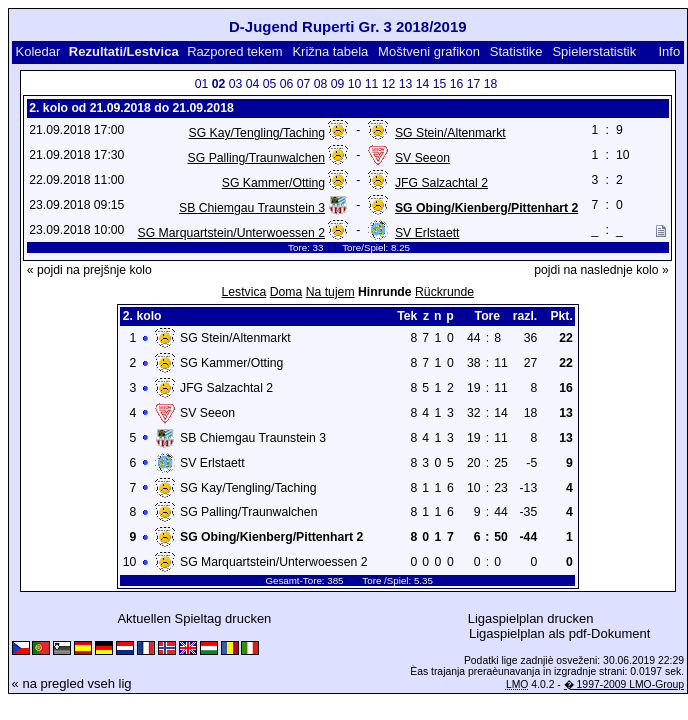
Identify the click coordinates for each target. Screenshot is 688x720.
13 (406, 84)
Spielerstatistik (594, 51)
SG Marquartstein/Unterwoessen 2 (231, 233)
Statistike (516, 51)
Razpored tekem (234, 51)
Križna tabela (330, 51)
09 (338, 84)
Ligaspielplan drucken (531, 618)
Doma (286, 292)
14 (423, 84)
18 (491, 84)
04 (253, 84)
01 (202, 84)
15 (440, 84)
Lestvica (243, 292)
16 (457, 84)
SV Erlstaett (427, 233)
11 (372, 84)
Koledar (37, 51)
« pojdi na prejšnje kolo (89, 270)
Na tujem (330, 292)
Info (669, 51)
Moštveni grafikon (429, 51)
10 (355, 84)
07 (304, 84)
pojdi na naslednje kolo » (601, 270)
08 (321, 84)
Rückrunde (444, 292)
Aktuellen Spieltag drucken (194, 618)
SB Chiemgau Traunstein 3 (252, 208)
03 (236, 84)
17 (474, 84)
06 (287, 84)
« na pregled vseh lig (72, 683)
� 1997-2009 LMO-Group (624, 684)
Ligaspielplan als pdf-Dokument (559, 633)
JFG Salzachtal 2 (441, 183)
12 (389, 84)
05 (270, 84)
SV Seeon (422, 158)
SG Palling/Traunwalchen (256, 158)
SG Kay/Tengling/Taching (256, 133)
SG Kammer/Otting (273, 183)
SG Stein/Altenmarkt (450, 133)
